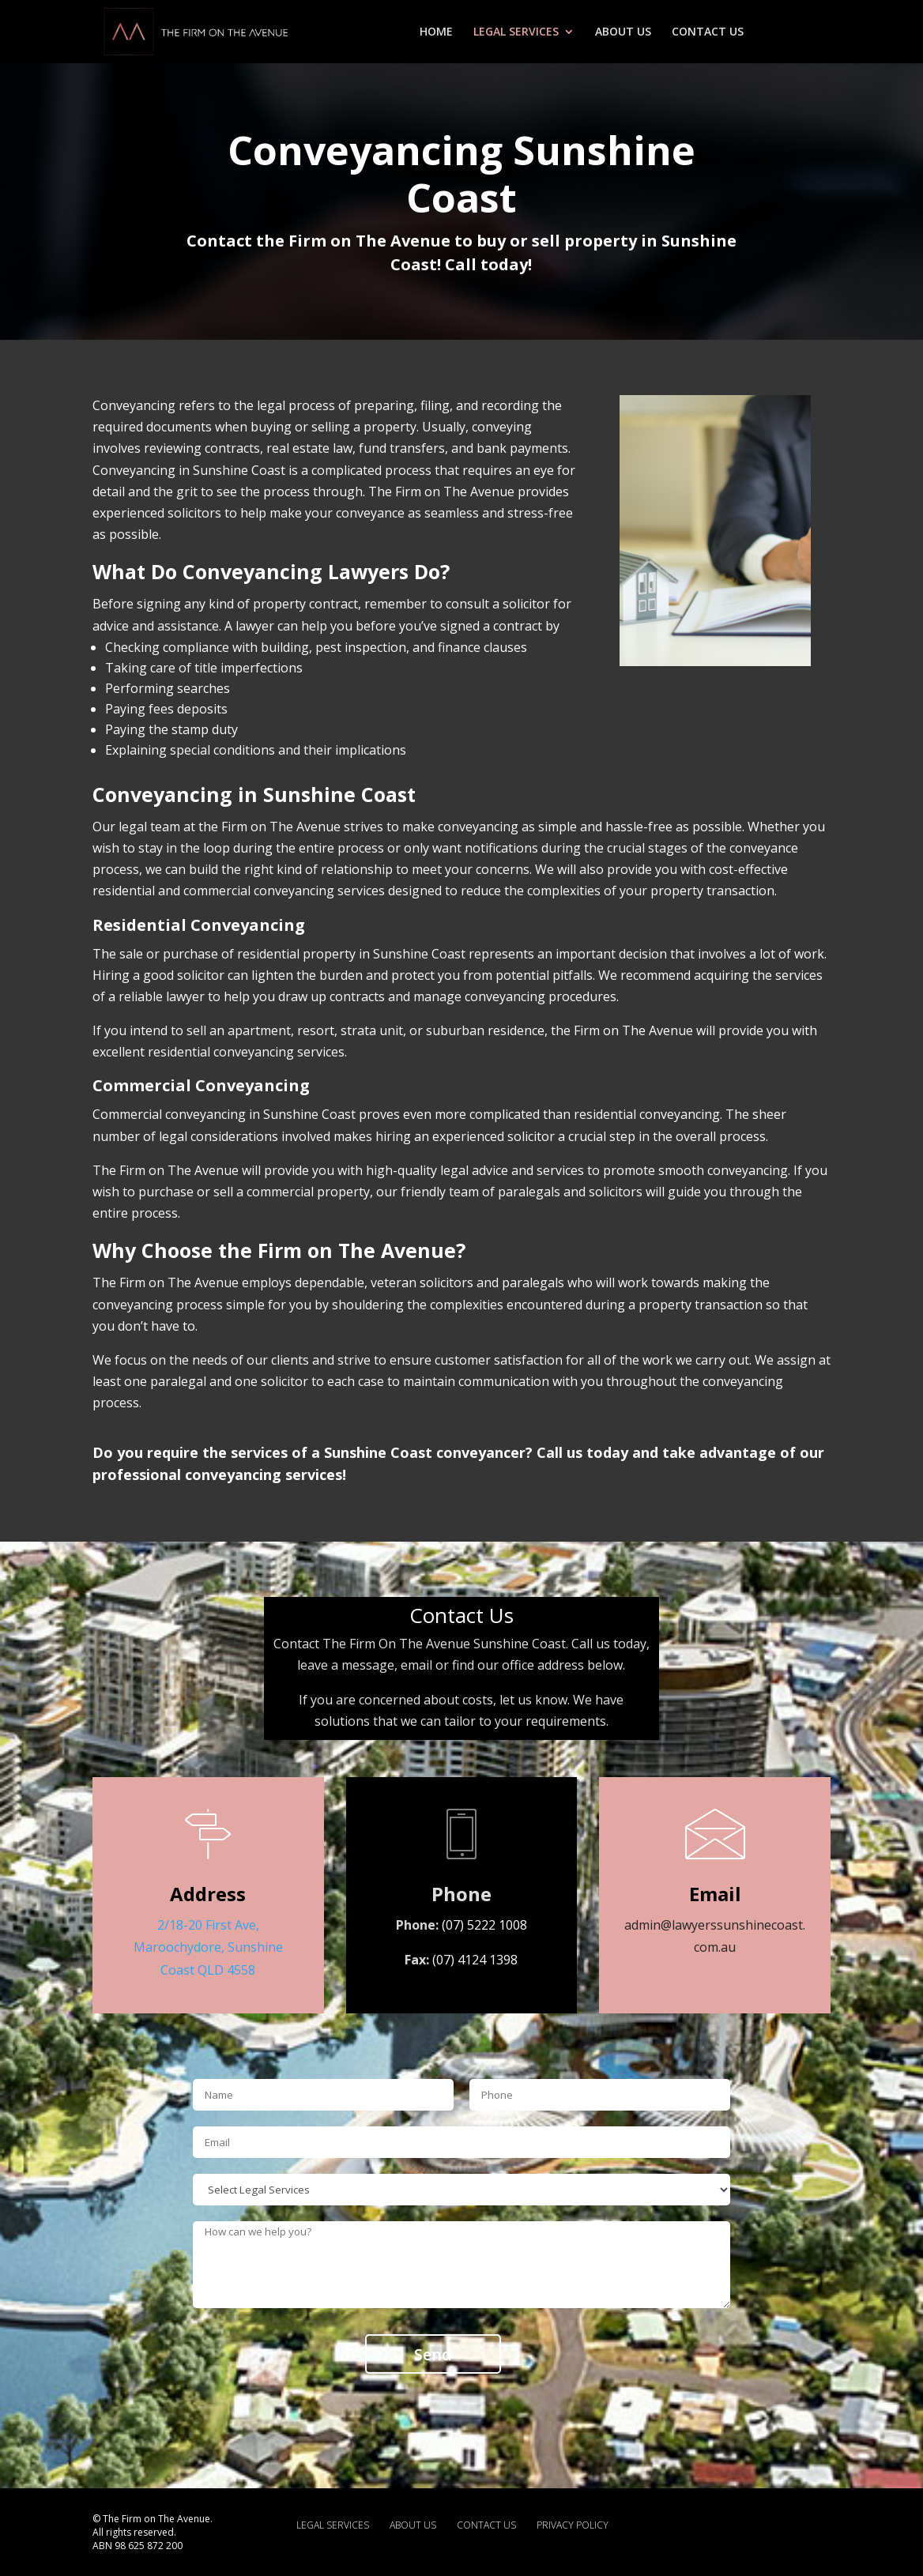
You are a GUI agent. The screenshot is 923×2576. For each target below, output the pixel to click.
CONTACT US (708, 32)
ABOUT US (623, 32)
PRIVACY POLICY (572, 2525)
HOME (436, 32)
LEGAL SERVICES (516, 32)
